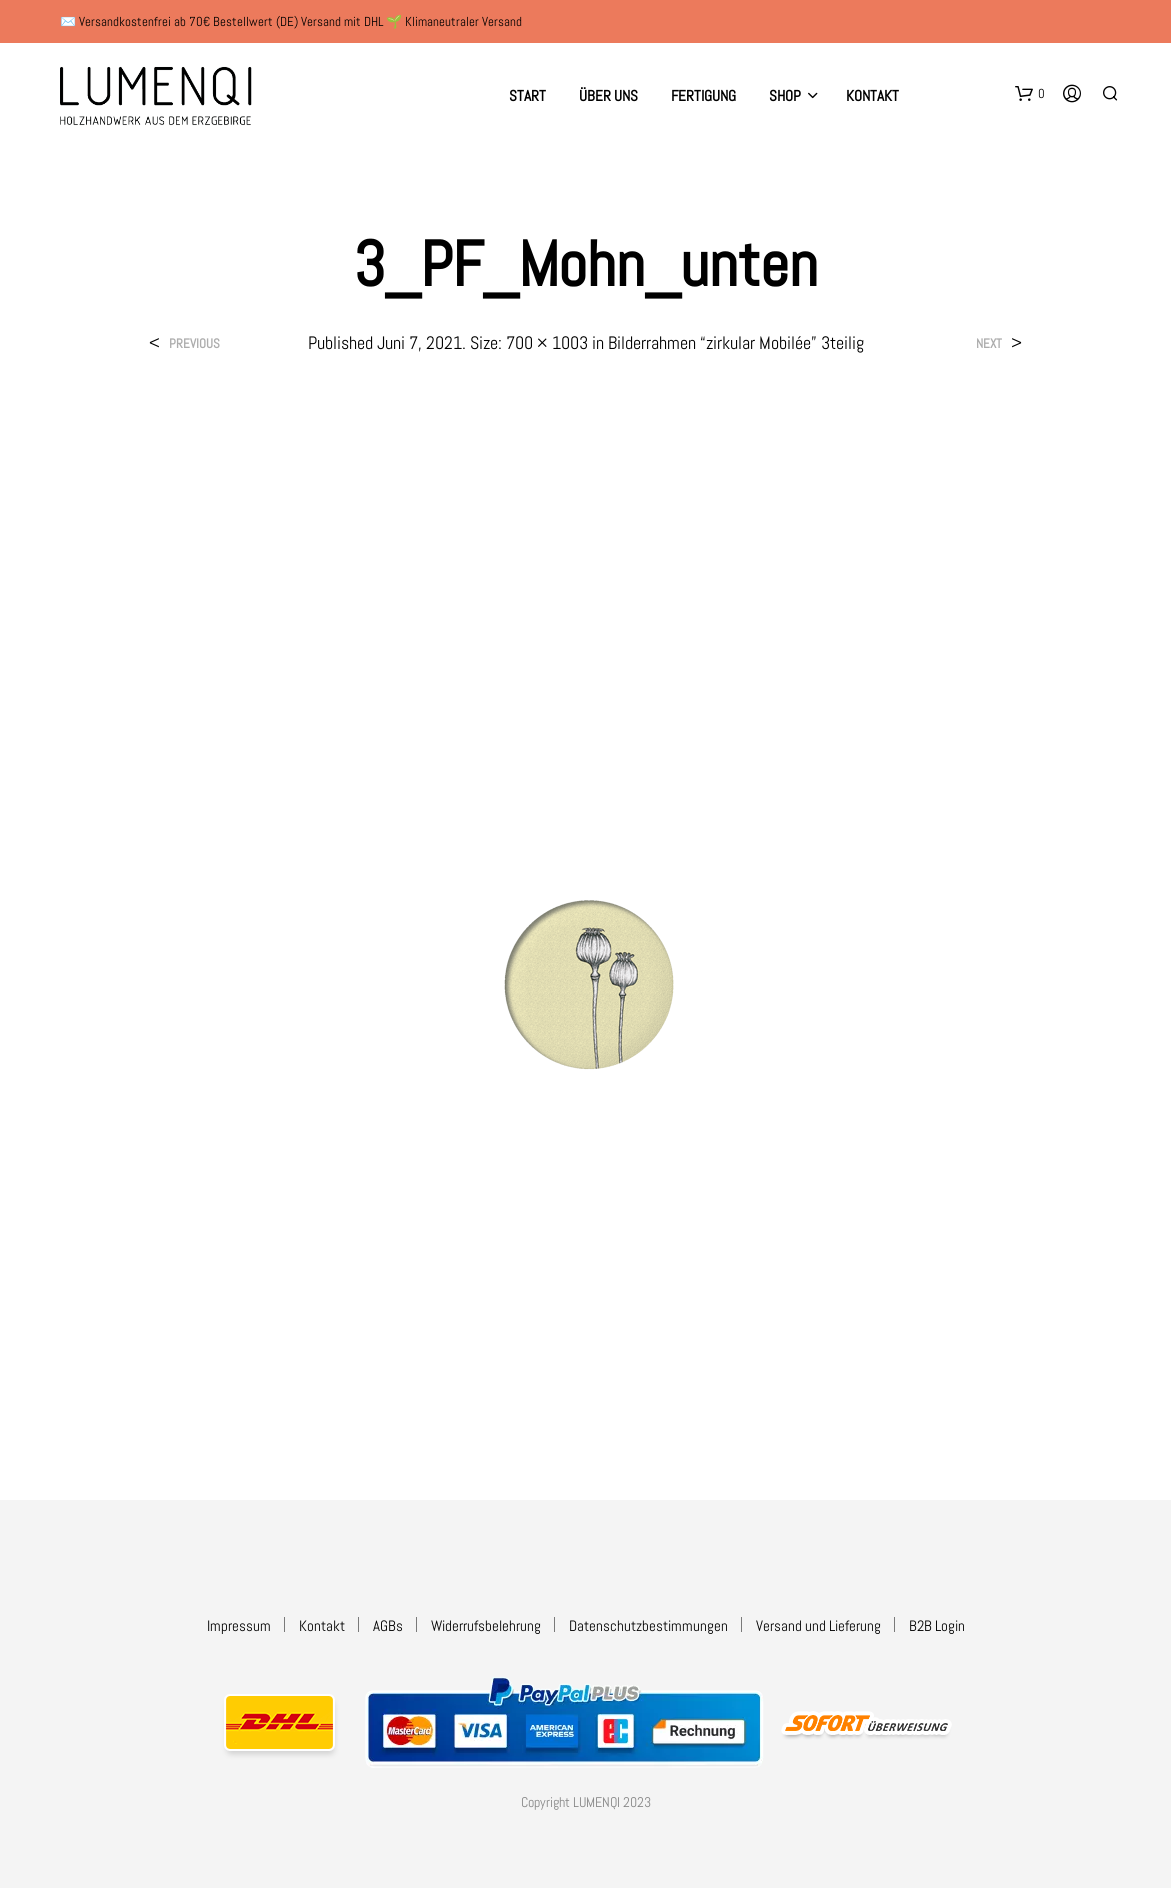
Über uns (608, 95)
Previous (194, 343)
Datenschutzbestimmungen (648, 1625)
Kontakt (872, 95)
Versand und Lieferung (818, 1625)
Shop (785, 95)
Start (527, 95)
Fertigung (703, 95)
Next (989, 343)
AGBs (388, 1625)
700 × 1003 (547, 342)
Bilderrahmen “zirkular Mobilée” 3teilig (736, 342)
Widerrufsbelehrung (486, 1625)
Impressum (239, 1625)
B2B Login (937, 1625)
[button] (1030, 94)
